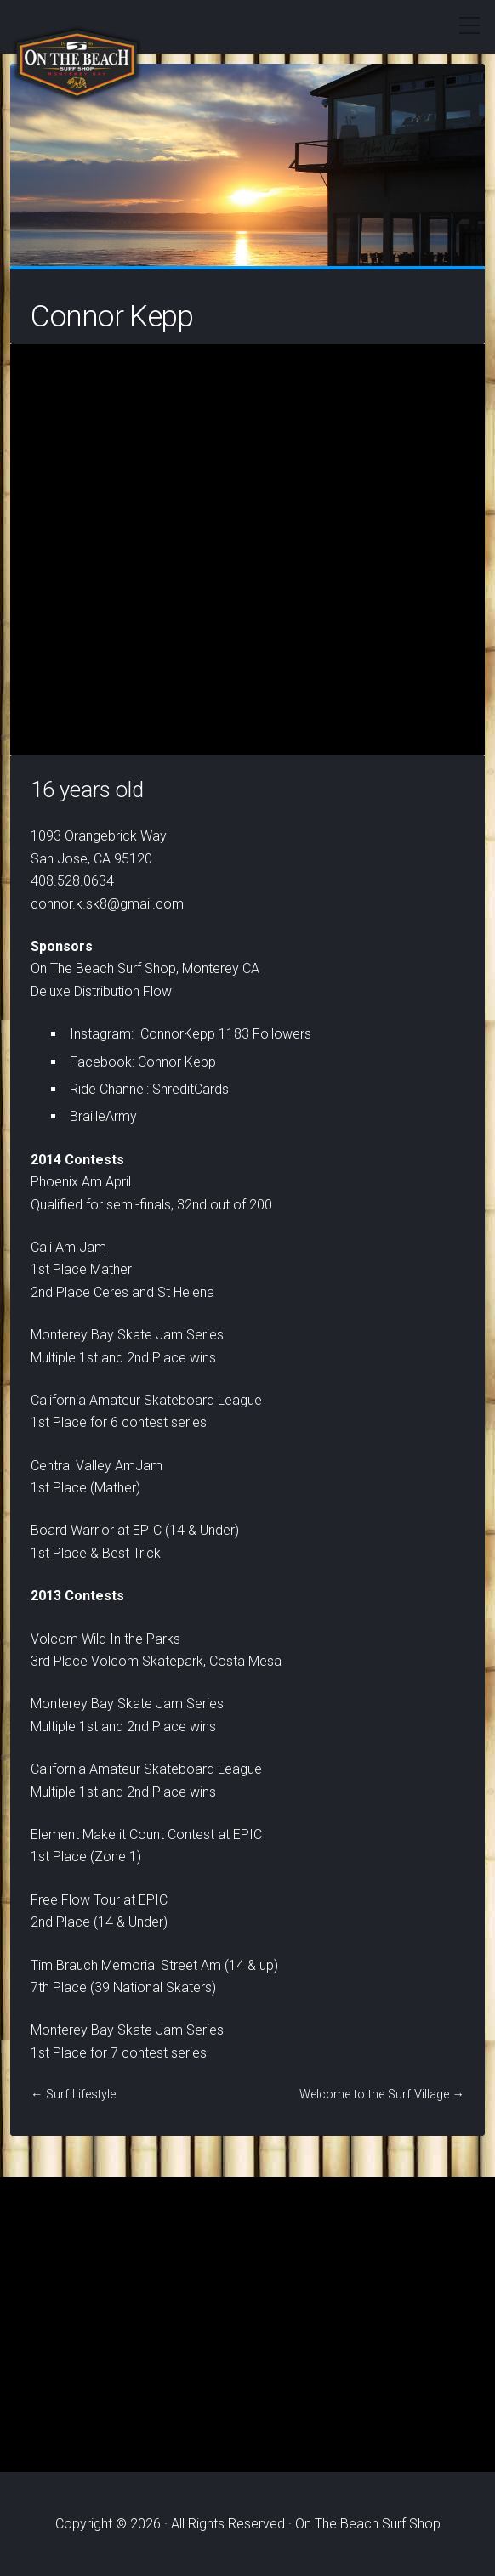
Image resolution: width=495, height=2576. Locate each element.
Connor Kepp (177, 1062)
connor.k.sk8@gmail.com (107, 904)
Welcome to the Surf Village (374, 2094)
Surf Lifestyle (81, 2094)
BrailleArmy (103, 1116)
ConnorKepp (177, 1034)
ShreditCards (190, 1089)
